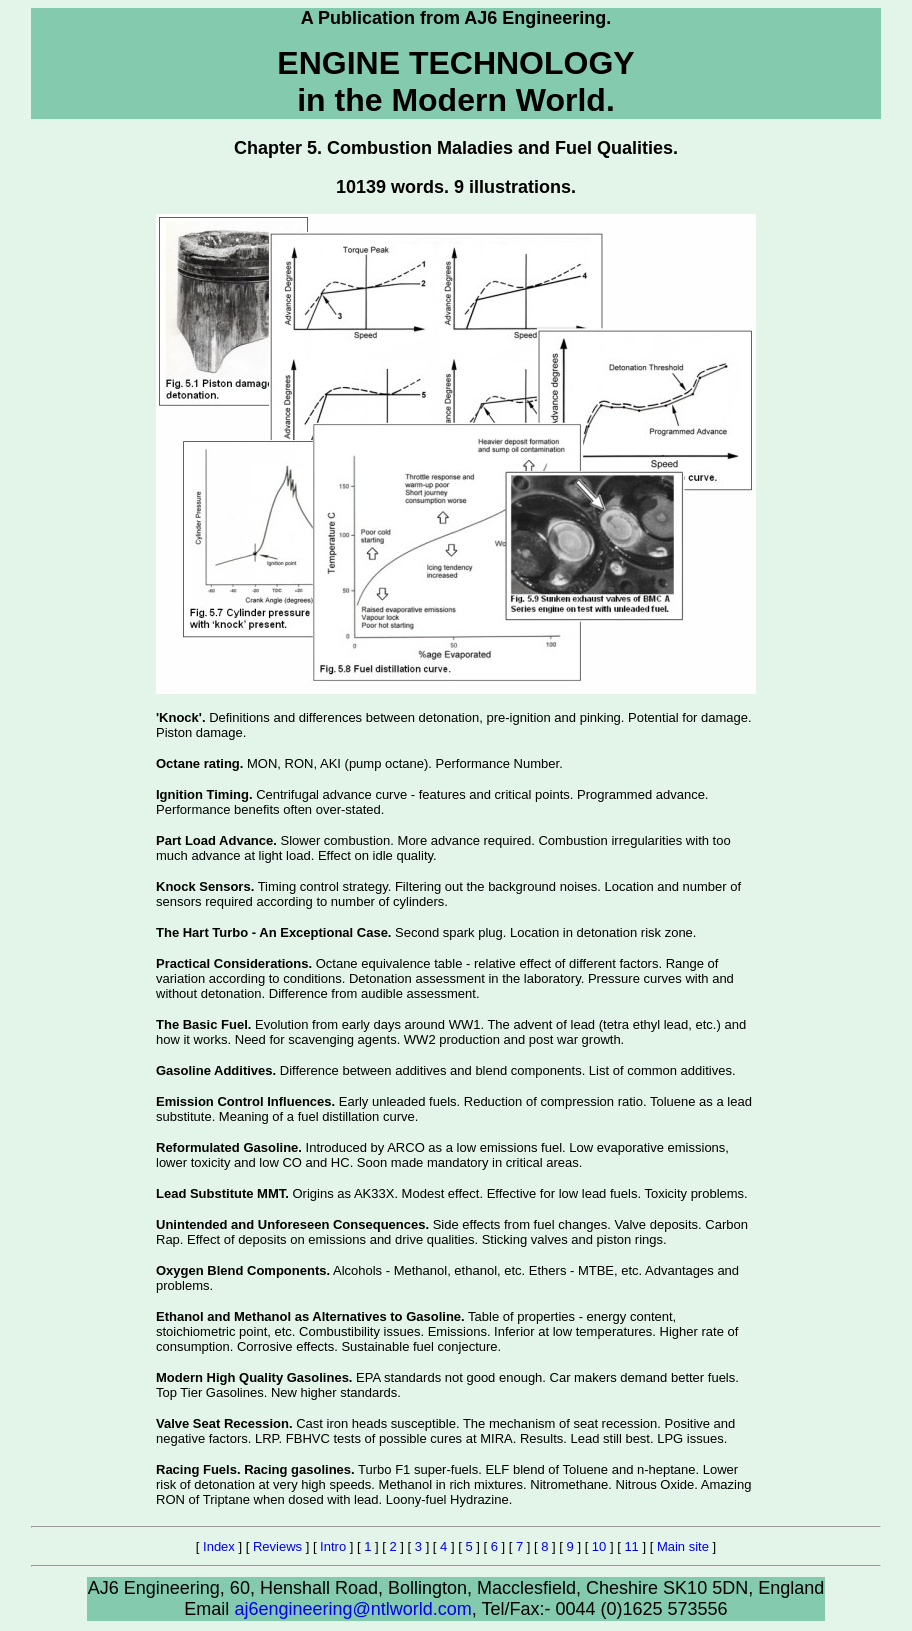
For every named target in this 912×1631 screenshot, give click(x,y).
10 (599, 1546)
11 (631, 1546)
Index (219, 1546)
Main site (683, 1546)
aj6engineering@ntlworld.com (352, 1609)
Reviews (277, 1546)
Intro (333, 1546)
